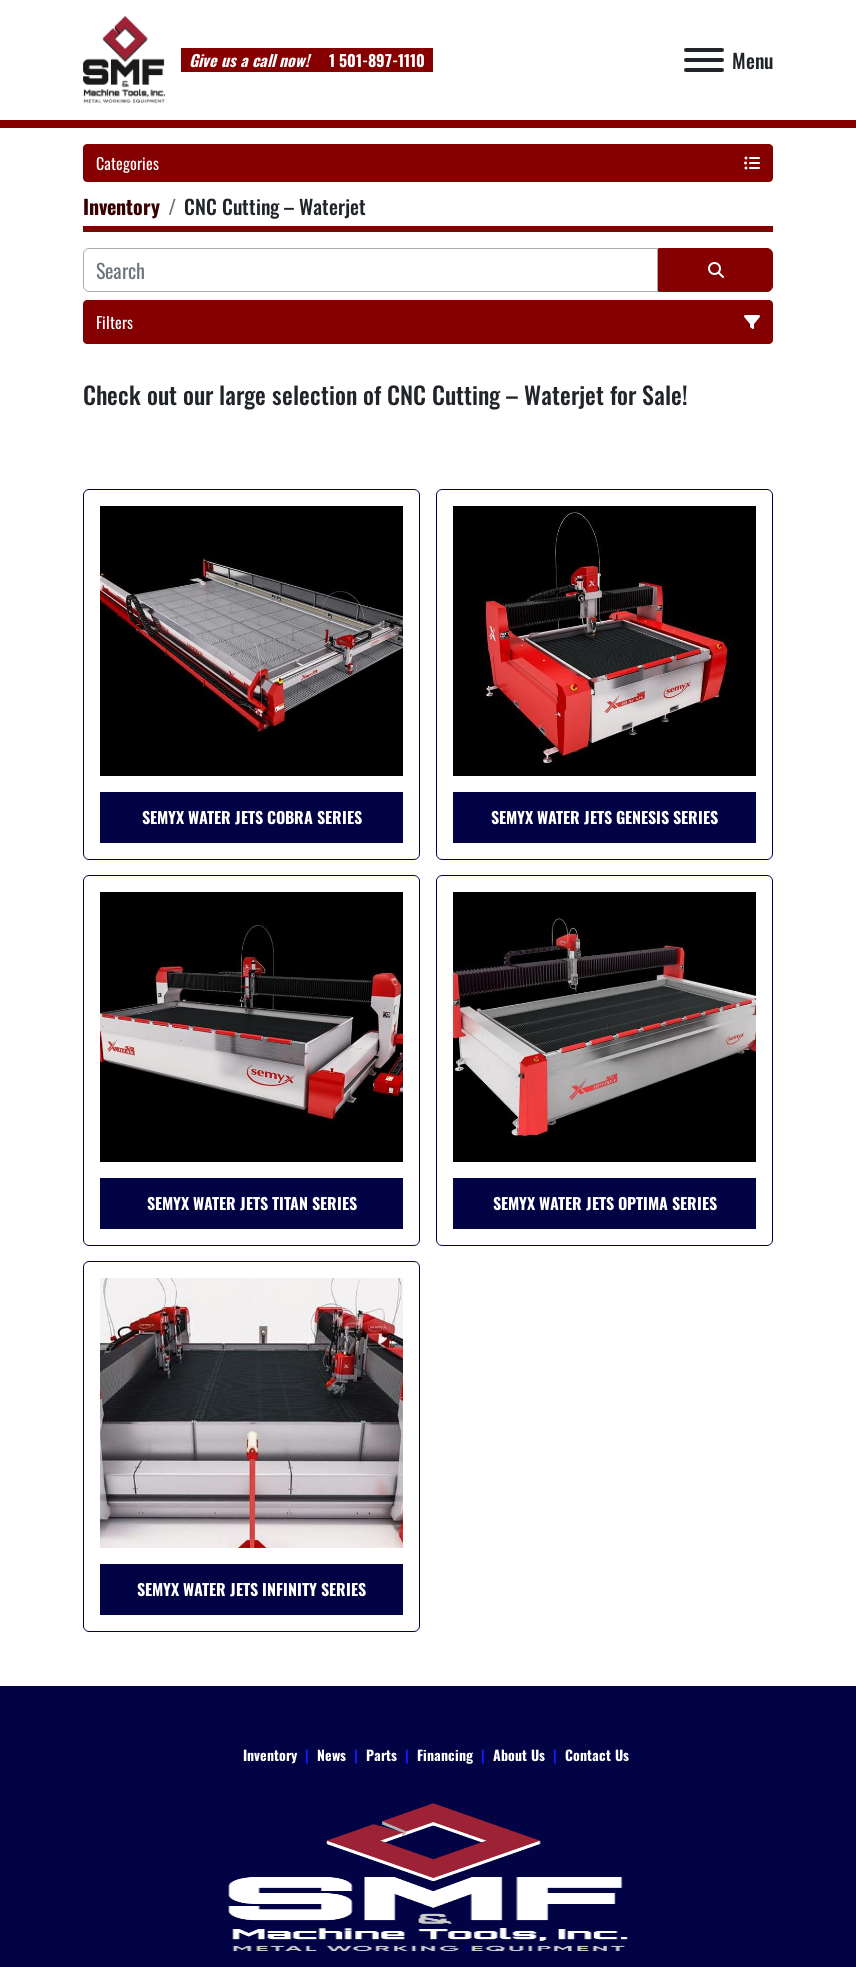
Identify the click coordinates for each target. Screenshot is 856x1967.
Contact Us (597, 1754)
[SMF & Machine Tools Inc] (428, 1875)
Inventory (270, 1754)
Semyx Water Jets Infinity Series (251, 1589)
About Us (519, 1754)
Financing (445, 1754)
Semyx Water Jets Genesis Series (604, 817)
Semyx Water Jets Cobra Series (252, 817)
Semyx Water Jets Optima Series (605, 1203)
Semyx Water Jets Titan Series (252, 1203)
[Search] (370, 270)
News (331, 1754)
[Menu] (704, 60)
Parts (381, 1754)
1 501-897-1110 (375, 60)
